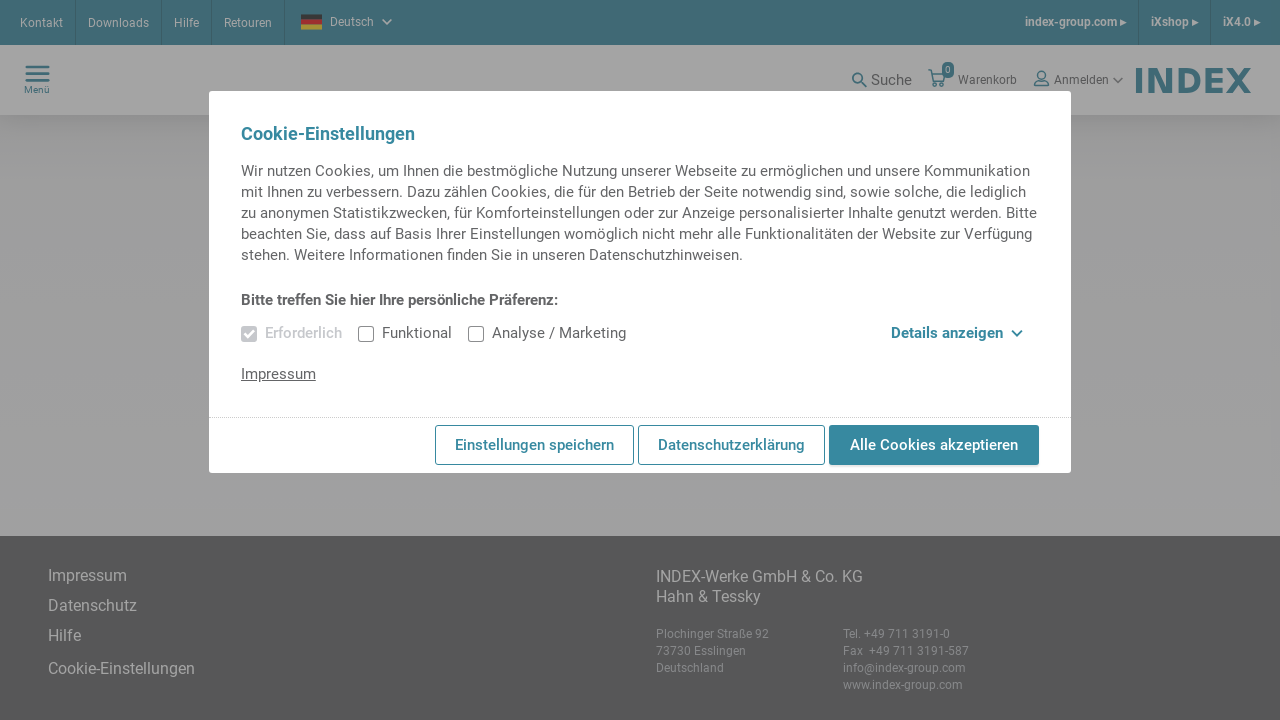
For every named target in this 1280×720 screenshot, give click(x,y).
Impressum (278, 374)
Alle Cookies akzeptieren (934, 445)
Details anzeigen (957, 333)
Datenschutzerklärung (731, 445)
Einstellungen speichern (534, 445)
